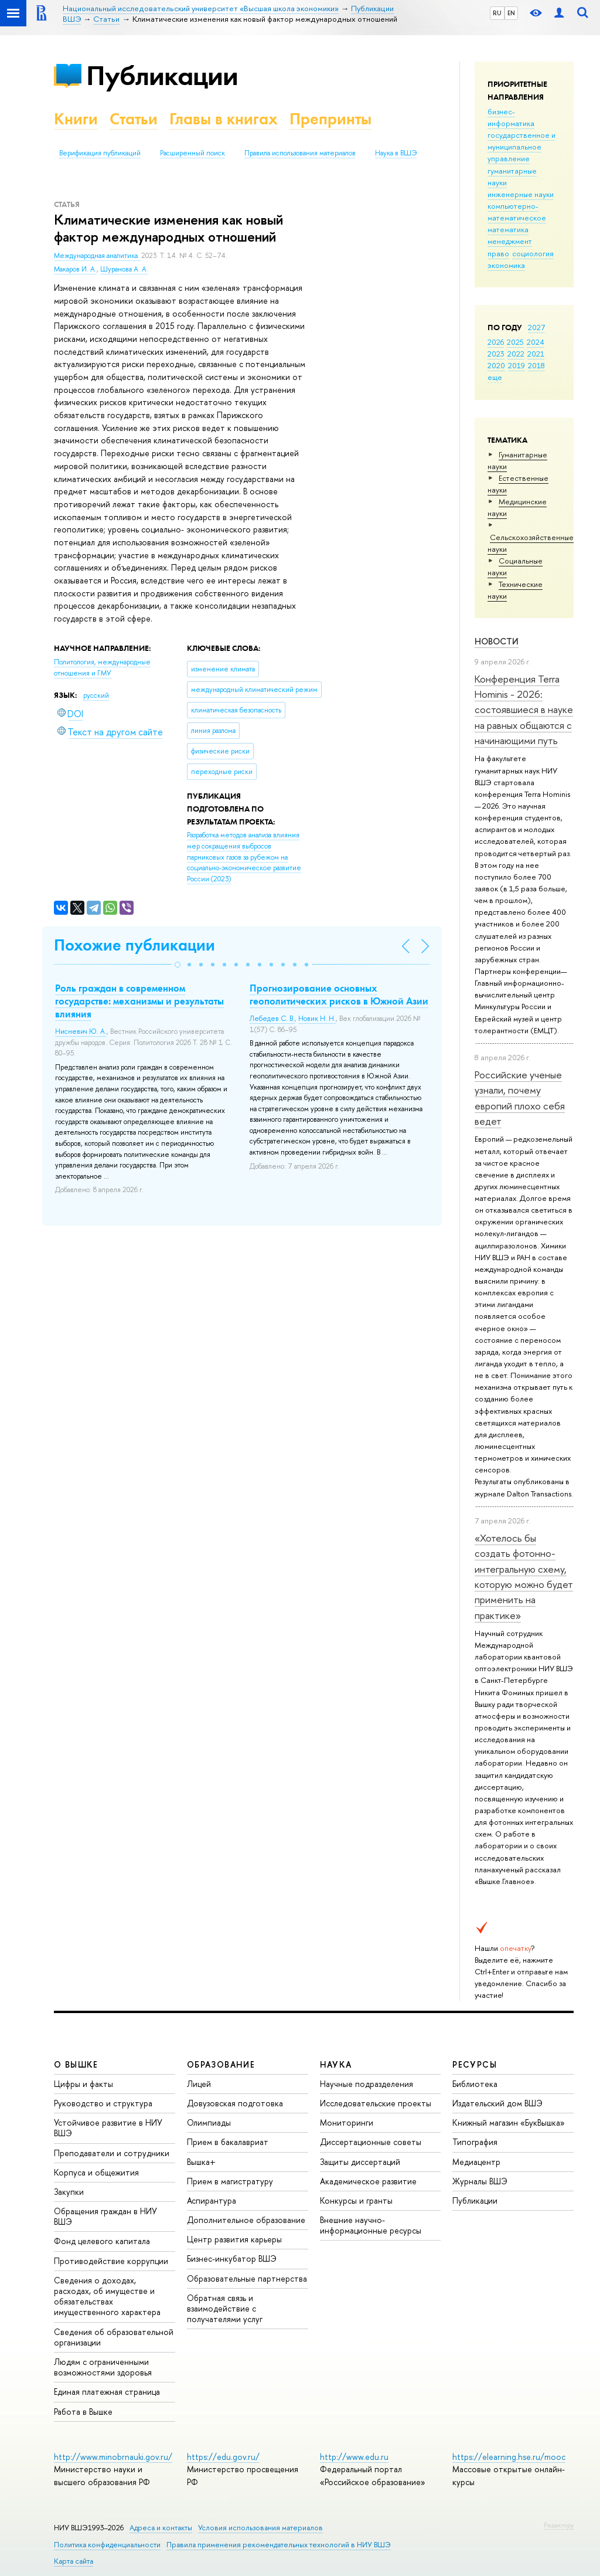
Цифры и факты (83, 2083)
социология (533, 253)
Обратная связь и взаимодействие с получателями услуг (224, 2308)
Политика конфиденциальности (107, 2545)
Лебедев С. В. (272, 1018)
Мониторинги (346, 2122)
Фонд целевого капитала (102, 2240)
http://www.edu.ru (354, 2456)
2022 (515, 353)
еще (495, 377)
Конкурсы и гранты (356, 2200)
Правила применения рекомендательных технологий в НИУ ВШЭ (278, 2545)
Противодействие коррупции (111, 2260)
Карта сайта (73, 2561)
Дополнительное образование (246, 2219)
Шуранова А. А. (124, 269)
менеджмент (510, 241)
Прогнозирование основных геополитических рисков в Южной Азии (339, 994)
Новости (497, 641)
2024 (535, 342)
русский (96, 695)
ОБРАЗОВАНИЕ (221, 2064)
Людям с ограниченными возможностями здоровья (103, 2367)
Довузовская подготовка (235, 2103)
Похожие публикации (134, 945)
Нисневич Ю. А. (81, 1031)
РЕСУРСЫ (474, 2064)
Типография (474, 2141)
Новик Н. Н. (317, 1018)
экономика (506, 265)
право (498, 253)
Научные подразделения (366, 2083)
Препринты (330, 118)
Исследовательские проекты (375, 2103)
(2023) (244, 856)
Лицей (199, 2083)
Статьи (134, 118)
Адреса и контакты (160, 2528)
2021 (535, 353)
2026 (496, 342)
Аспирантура (211, 2200)
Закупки (69, 2191)
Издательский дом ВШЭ (497, 2103)
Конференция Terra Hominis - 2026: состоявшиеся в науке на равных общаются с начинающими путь (524, 709)
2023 (496, 353)
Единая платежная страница (107, 2391)
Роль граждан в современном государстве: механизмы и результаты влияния (139, 1001)
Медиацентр (476, 2161)
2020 (496, 365)
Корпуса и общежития (96, 2172)
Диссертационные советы (370, 2141)
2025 (515, 342)
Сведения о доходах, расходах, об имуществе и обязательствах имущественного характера (107, 2296)
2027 (536, 327)
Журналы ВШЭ (479, 2181)
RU (497, 13)
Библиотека (474, 2083)
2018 (536, 365)
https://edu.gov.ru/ (223, 2456)
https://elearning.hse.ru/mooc (508, 2456)
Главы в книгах (223, 118)
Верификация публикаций (100, 153)
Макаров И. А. (75, 269)
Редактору (559, 2525)
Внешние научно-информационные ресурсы (370, 2225)
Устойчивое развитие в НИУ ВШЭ (108, 2128)
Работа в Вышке (83, 2411)
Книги (76, 118)
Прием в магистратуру (230, 2181)
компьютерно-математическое (517, 212)
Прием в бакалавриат (227, 2141)
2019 (516, 365)
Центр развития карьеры (234, 2239)
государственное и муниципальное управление (521, 147)
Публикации (162, 75)
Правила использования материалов (300, 153)
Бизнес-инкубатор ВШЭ (232, 2258)
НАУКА (336, 2064)
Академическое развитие (368, 2181)
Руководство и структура (103, 2103)
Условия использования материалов (260, 2528)
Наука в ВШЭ (396, 153)
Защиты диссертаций (360, 2161)
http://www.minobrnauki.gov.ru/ (113, 2456)
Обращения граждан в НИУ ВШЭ (105, 2216)
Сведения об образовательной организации (113, 2337)
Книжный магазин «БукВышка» (508, 2122)
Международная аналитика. (97, 255)
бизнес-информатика (511, 117)
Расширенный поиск (192, 153)
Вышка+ (201, 2161)
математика (508, 229)
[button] (177, 964)
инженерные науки (521, 194)
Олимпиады (209, 2122)
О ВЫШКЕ (76, 2064)
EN (511, 13)
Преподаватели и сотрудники (111, 2152)
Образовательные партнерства (247, 2278)
